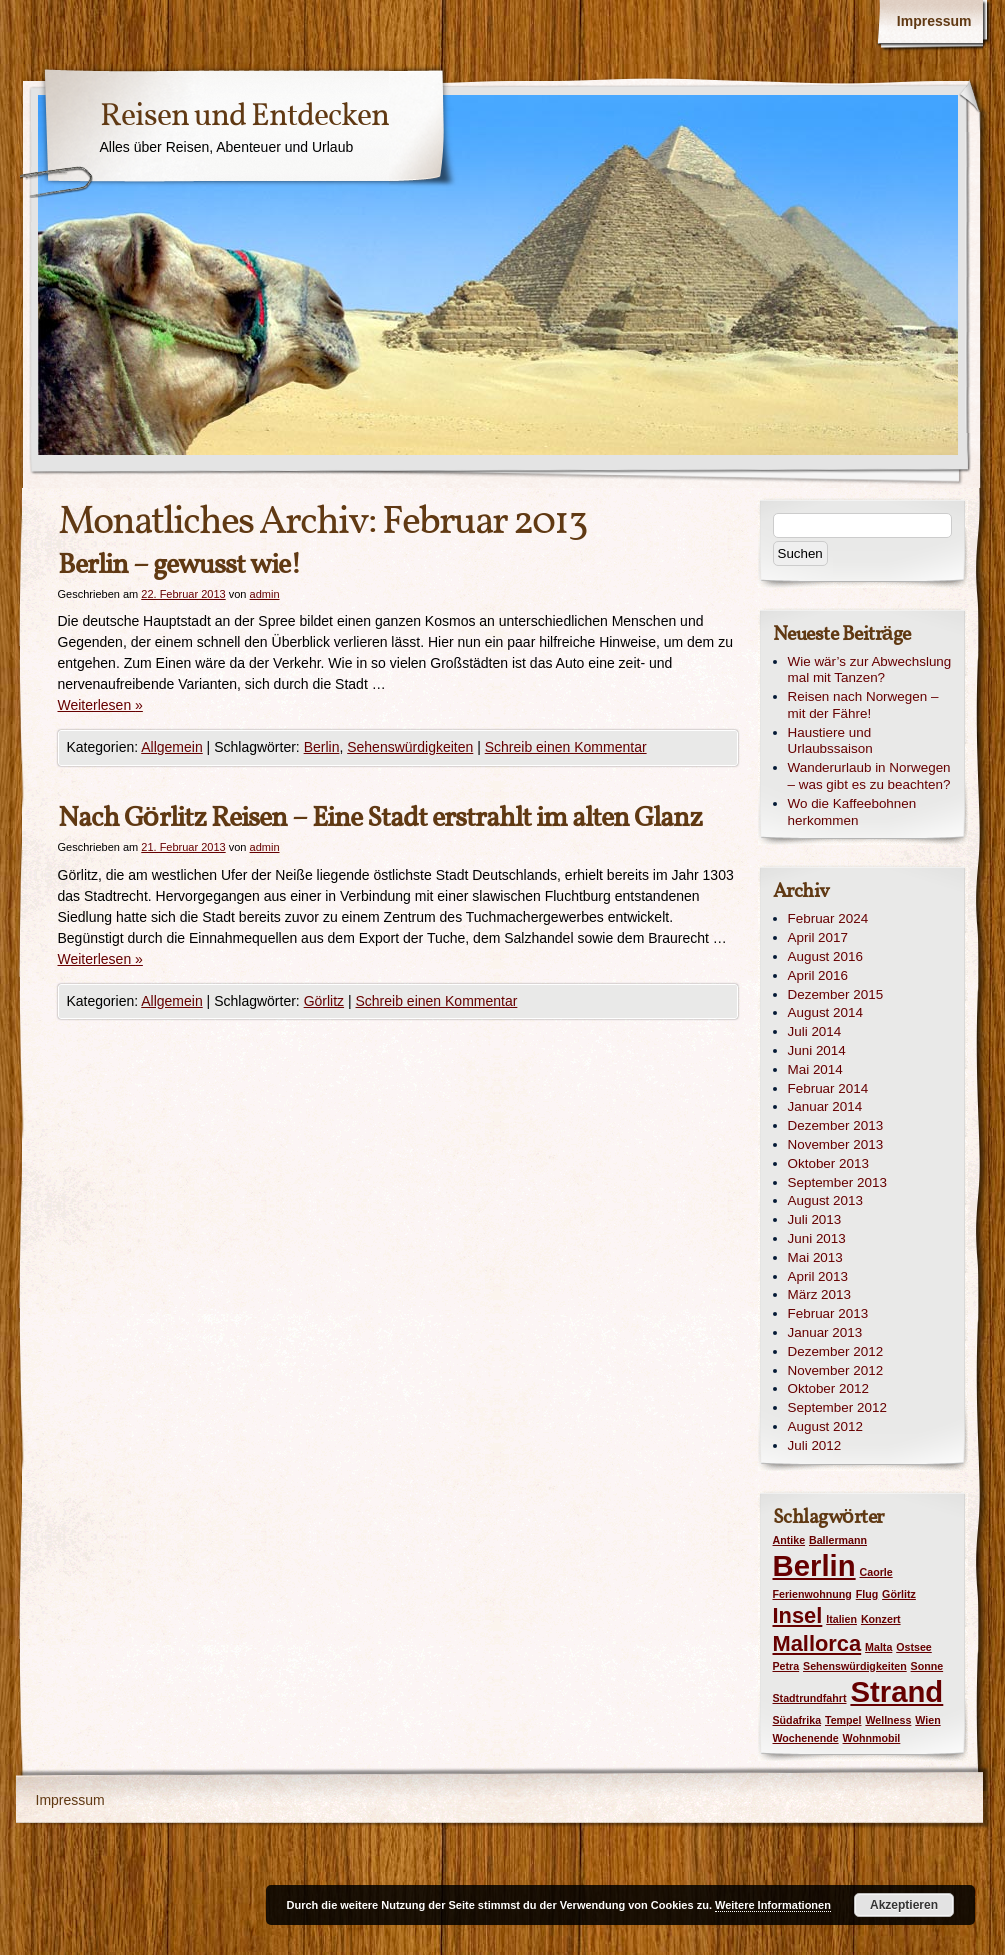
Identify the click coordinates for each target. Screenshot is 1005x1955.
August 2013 (825, 1200)
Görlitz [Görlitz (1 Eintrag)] (899, 1594)
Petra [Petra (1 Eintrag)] (786, 1666)
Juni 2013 (817, 1238)
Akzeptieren (904, 1905)
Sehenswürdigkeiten (410, 747)
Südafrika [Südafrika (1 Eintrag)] (797, 1720)
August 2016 (825, 956)
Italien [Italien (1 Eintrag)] (841, 1619)
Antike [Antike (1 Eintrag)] (789, 1540)
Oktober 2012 (828, 1388)
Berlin (322, 747)
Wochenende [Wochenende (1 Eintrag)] (806, 1738)
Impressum (934, 21)
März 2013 (820, 1294)
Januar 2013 (825, 1332)
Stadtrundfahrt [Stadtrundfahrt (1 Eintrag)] (810, 1698)
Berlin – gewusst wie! (179, 565)
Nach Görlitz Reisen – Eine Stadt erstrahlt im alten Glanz (380, 818)
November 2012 (836, 1370)
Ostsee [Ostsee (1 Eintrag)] (914, 1647)
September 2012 (837, 1407)
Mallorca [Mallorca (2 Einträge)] (817, 1643)
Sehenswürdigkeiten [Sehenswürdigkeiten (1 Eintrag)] (855, 1666)
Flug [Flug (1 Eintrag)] (867, 1594)
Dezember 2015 (836, 994)
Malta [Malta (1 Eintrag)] (878, 1647)
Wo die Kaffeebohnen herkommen (852, 812)
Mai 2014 (815, 1069)
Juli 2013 (815, 1219)
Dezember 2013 (836, 1125)
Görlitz (324, 1001)
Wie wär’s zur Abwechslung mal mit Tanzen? (870, 670)
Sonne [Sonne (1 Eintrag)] (927, 1666)
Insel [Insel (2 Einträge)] (798, 1615)
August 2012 (825, 1426)
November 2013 (836, 1144)
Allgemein (171, 747)
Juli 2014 (815, 1031)
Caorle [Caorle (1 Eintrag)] (876, 1572)
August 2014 (825, 1012)
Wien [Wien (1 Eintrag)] (927, 1720)
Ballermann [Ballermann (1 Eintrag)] (838, 1540)
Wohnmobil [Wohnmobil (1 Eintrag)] (872, 1738)
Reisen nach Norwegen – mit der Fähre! (863, 705)
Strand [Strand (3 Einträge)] (896, 1691)
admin (265, 594)
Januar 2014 (825, 1106)
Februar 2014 (828, 1088)
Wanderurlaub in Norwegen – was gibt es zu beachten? (869, 776)
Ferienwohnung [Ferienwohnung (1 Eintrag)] (812, 1594)
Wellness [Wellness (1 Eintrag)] (888, 1720)
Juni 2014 (817, 1050)
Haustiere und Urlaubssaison (830, 741)
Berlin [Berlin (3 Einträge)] (814, 1565)
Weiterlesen (100, 705)
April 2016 (818, 975)
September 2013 (837, 1182)
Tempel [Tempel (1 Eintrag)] (843, 1720)
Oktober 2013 (828, 1163)
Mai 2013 (815, 1257)
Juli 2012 (815, 1445)
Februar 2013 (828, 1313)
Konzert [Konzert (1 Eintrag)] (881, 1619)
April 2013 (818, 1276)
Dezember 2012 (836, 1351)
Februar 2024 (828, 918)
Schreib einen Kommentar (566, 747)
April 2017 (818, 937)
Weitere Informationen (773, 1905)
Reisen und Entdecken (244, 117)
